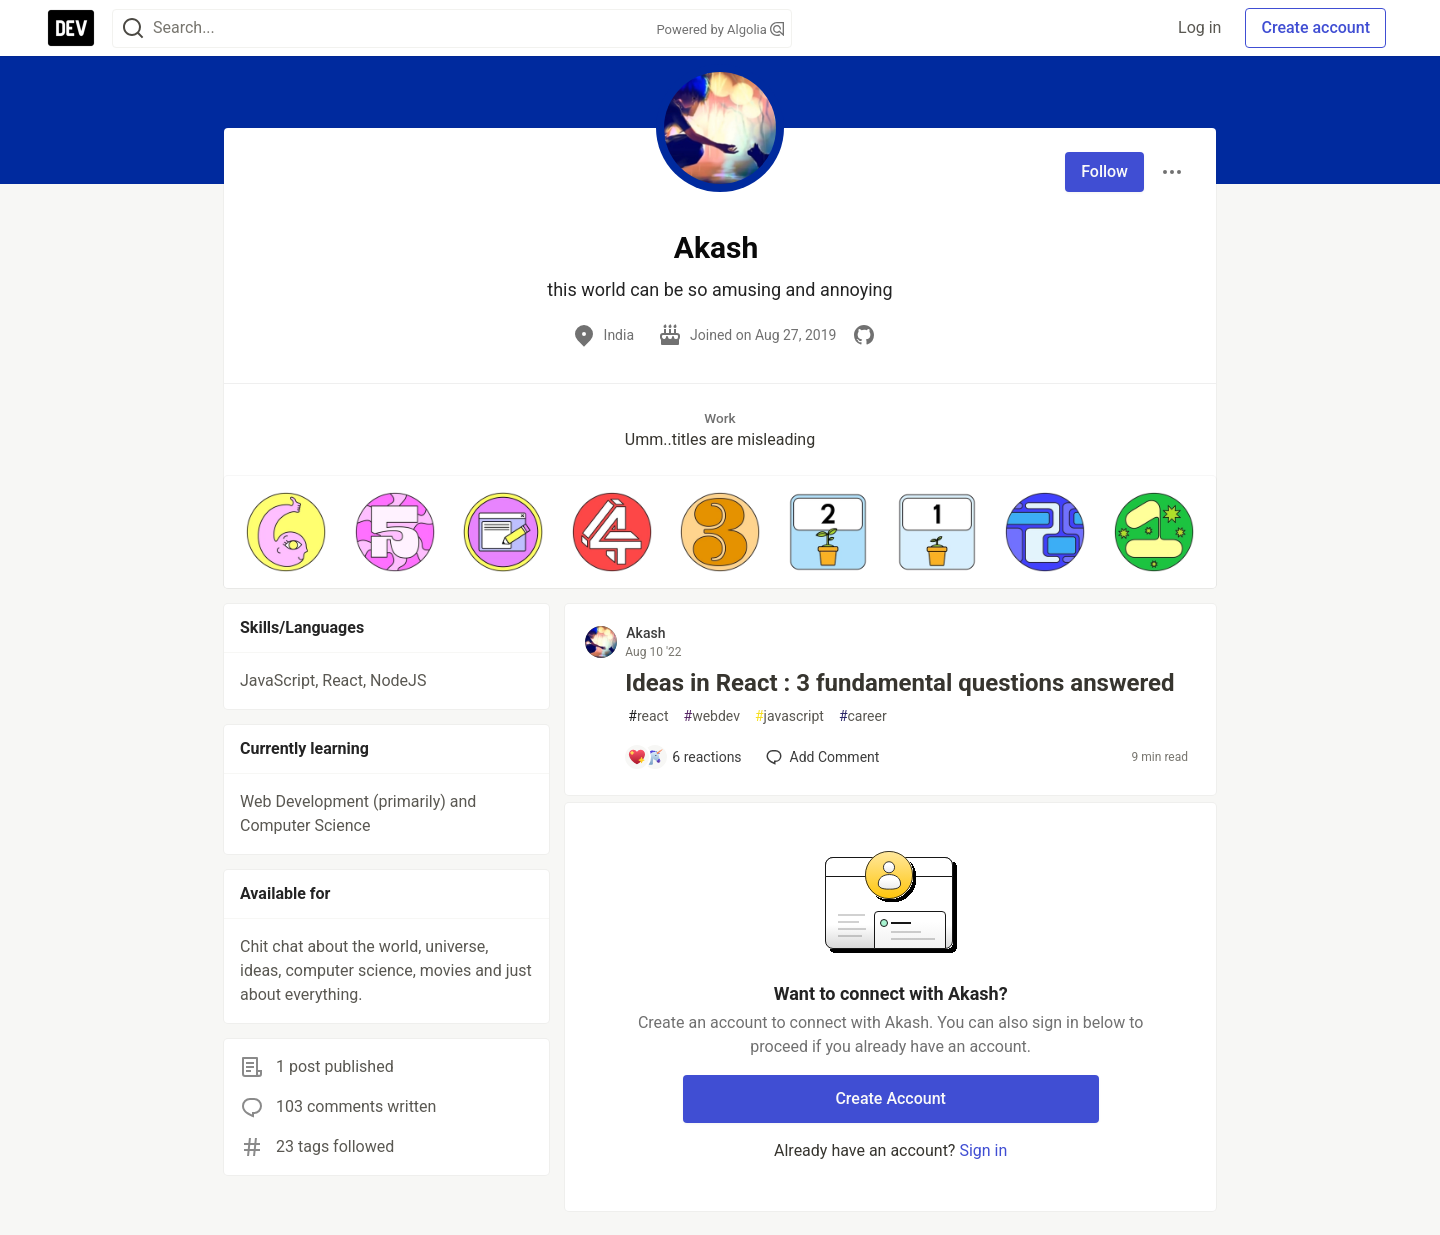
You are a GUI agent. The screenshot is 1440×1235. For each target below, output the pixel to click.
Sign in (983, 1150)
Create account (1315, 27)
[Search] (133, 28)
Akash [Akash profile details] (645, 633)
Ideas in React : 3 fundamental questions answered (899, 683)
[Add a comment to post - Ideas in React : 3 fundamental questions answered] (684, 757)
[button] (286, 532)
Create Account (890, 1098)
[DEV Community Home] (71, 28)
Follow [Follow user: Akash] (1104, 171)
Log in (1199, 27)
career (863, 716)
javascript (789, 716)
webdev (712, 716)
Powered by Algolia (720, 29)
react (648, 716)
